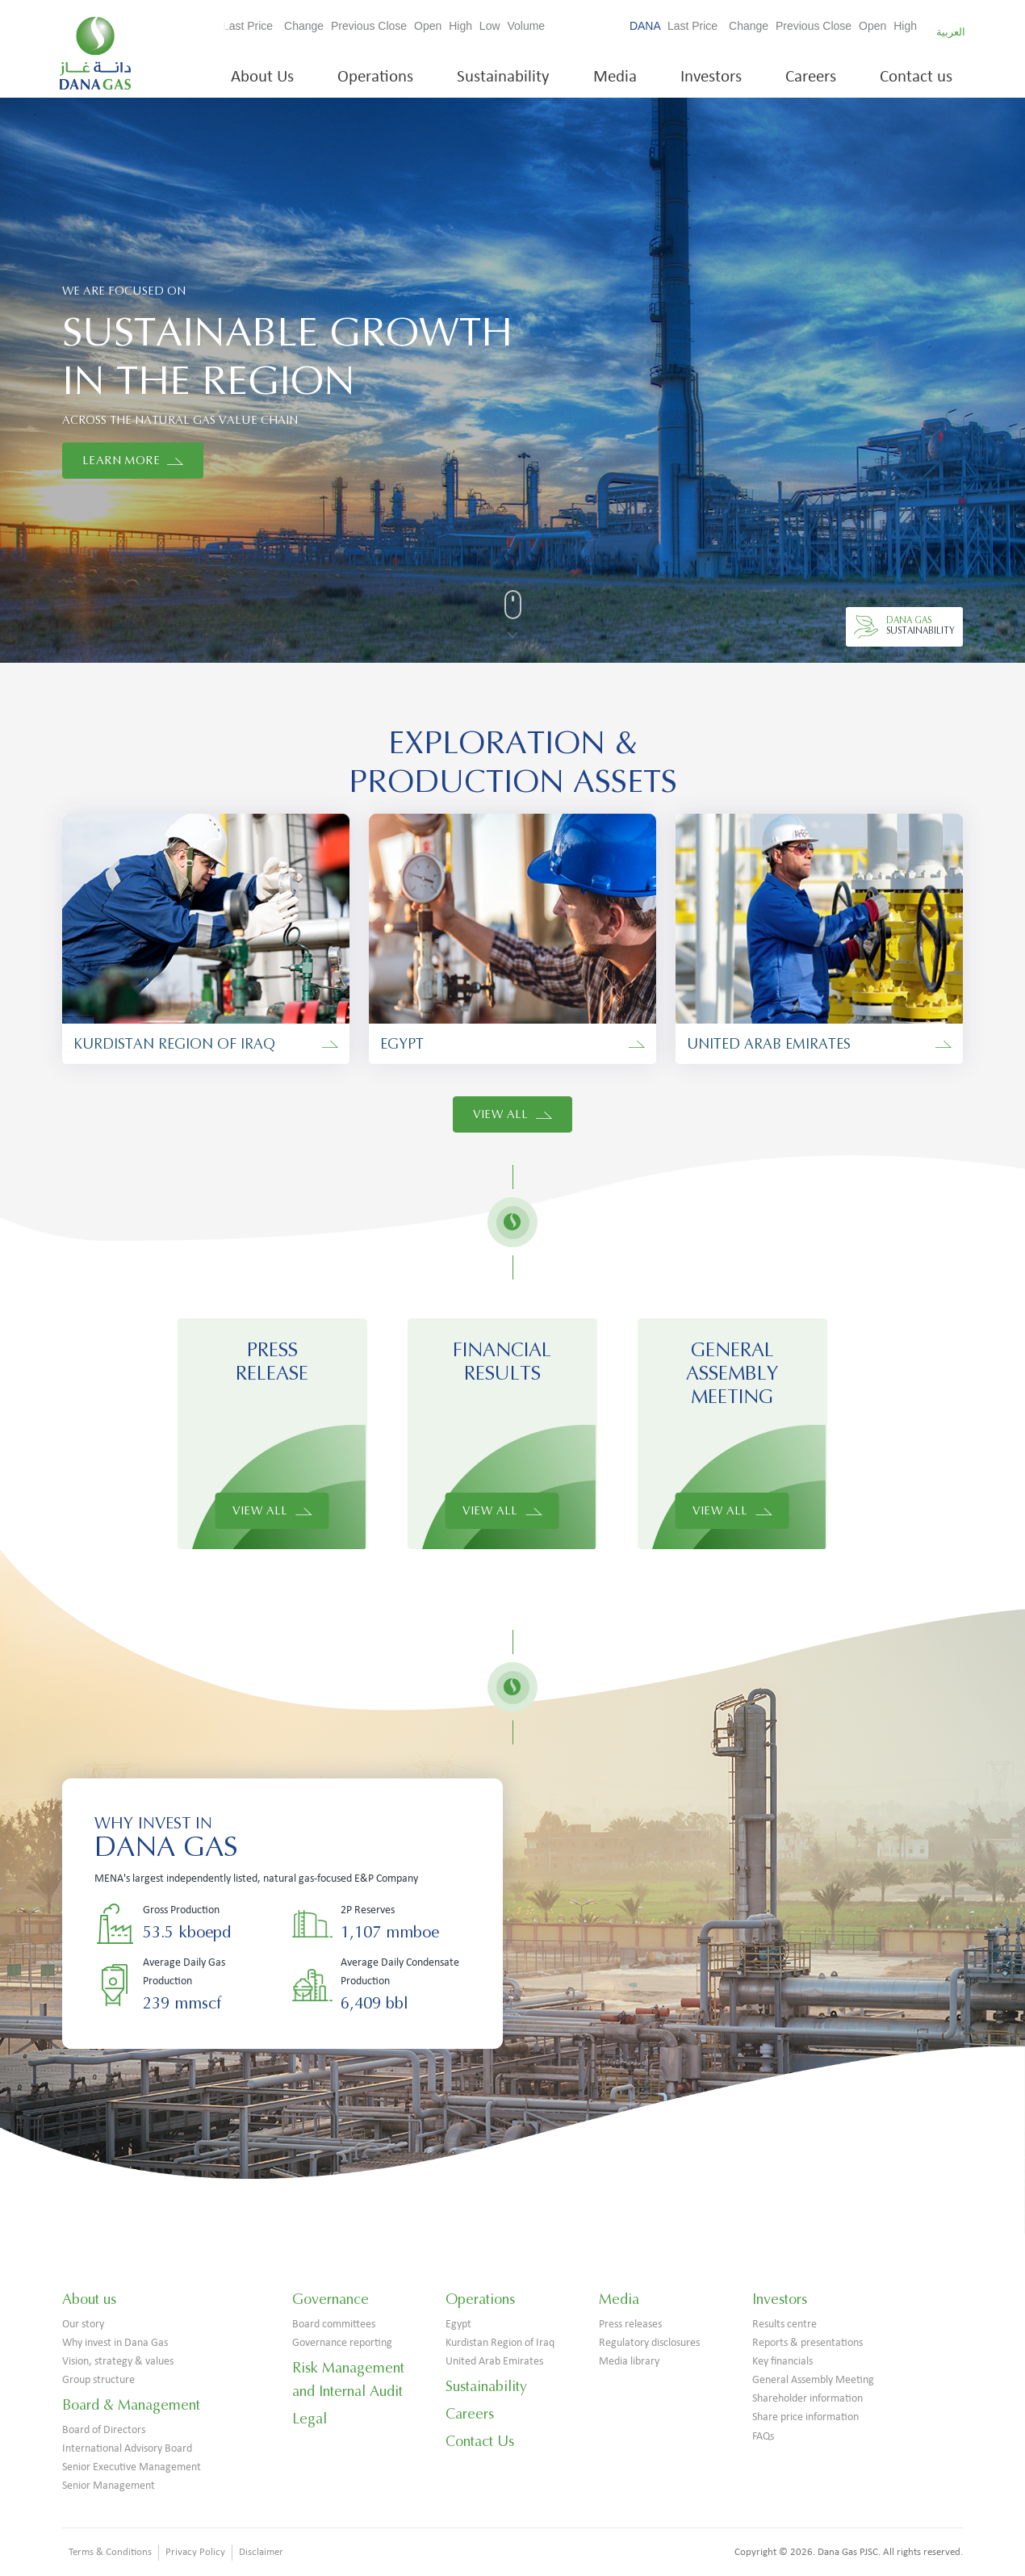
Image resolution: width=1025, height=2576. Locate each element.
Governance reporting (342, 2343)
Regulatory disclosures (649, 2343)
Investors (711, 77)
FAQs (763, 2437)
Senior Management (108, 2486)
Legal (309, 2418)
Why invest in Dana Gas (115, 2343)
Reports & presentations (807, 2343)
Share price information (805, 2417)
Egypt (458, 2324)
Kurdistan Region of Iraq (500, 2343)
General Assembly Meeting (813, 2380)
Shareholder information (807, 2399)
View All (513, 1114)
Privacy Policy (195, 2552)
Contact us (916, 77)
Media (615, 77)
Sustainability (503, 77)
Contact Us (480, 2441)
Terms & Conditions (110, 2552)
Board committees (333, 2324)
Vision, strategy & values (118, 2362)
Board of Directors (103, 2430)
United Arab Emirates (494, 2362)
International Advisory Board (127, 2449)
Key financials (782, 2362)
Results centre (784, 2324)
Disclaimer (261, 2552)
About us (89, 2299)
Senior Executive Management (131, 2467)
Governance (330, 2299)
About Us (262, 77)
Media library (629, 2362)
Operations (375, 77)
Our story (83, 2324)
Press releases (630, 2324)
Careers (810, 77)
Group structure (98, 2380)
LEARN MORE (132, 460)
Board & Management (131, 2405)
